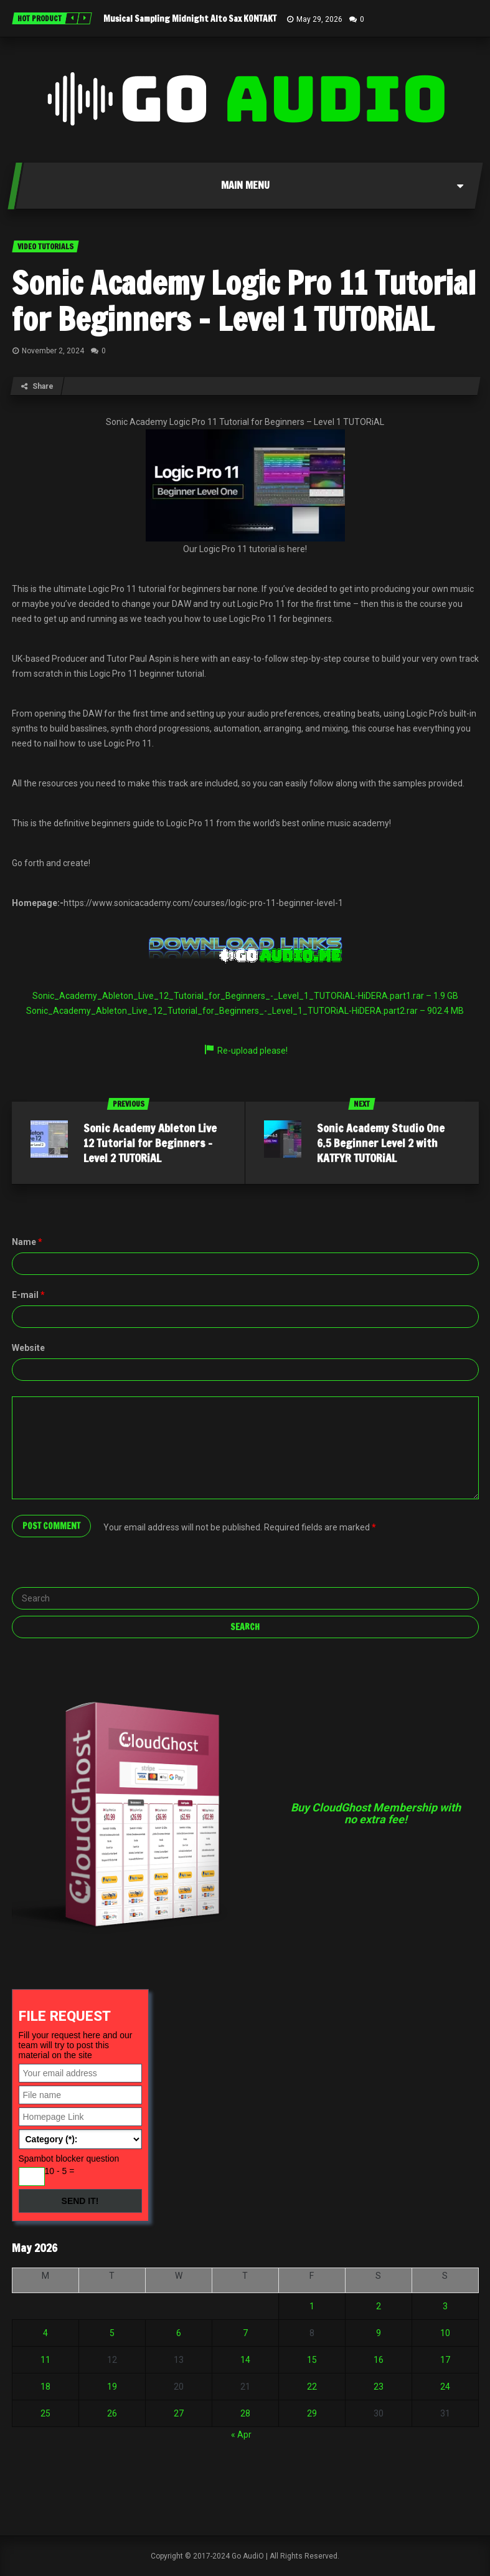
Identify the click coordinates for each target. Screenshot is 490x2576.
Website (28, 1348)
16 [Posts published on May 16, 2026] (379, 2360)
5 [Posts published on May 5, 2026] (112, 2333)
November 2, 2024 (53, 350)
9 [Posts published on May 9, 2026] (378, 2333)
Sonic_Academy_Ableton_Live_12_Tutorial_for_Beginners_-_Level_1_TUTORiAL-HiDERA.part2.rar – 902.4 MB (245, 1011)
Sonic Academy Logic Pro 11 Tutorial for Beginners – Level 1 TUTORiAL (244, 301)
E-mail (28, 1295)
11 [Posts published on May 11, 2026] (45, 2360)
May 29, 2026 (319, 19)
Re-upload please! (245, 1051)
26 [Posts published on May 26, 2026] (112, 2413)
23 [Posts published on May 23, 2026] (379, 2387)
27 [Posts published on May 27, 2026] (179, 2413)
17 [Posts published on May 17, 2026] (445, 2360)
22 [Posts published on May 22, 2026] (312, 2387)
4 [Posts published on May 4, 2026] (45, 2333)
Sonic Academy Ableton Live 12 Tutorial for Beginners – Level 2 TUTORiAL (150, 1143)
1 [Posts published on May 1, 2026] (311, 2306)
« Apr (241, 2435)
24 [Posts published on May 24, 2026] (445, 2387)
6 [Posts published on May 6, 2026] (178, 2333)
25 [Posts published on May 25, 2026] (45, 2413)
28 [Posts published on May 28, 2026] (245, 2413)
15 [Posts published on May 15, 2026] (312, 2360)
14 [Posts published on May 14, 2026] (245, 2360)
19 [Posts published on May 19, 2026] (112, 2387)
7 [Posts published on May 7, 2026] (245, 2333)
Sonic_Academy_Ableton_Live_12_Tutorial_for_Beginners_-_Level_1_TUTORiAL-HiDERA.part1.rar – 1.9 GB (245, 996)
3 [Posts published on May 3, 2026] (445, 2306)
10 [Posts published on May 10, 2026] (445, 2333)
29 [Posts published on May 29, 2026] (312, 2413)
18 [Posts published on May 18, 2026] (45, 2387)
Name (27, 1242)
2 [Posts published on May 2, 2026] (378, 2306)
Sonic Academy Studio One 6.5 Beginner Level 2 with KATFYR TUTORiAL (381, 1143)
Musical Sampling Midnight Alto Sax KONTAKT (189, 18)
